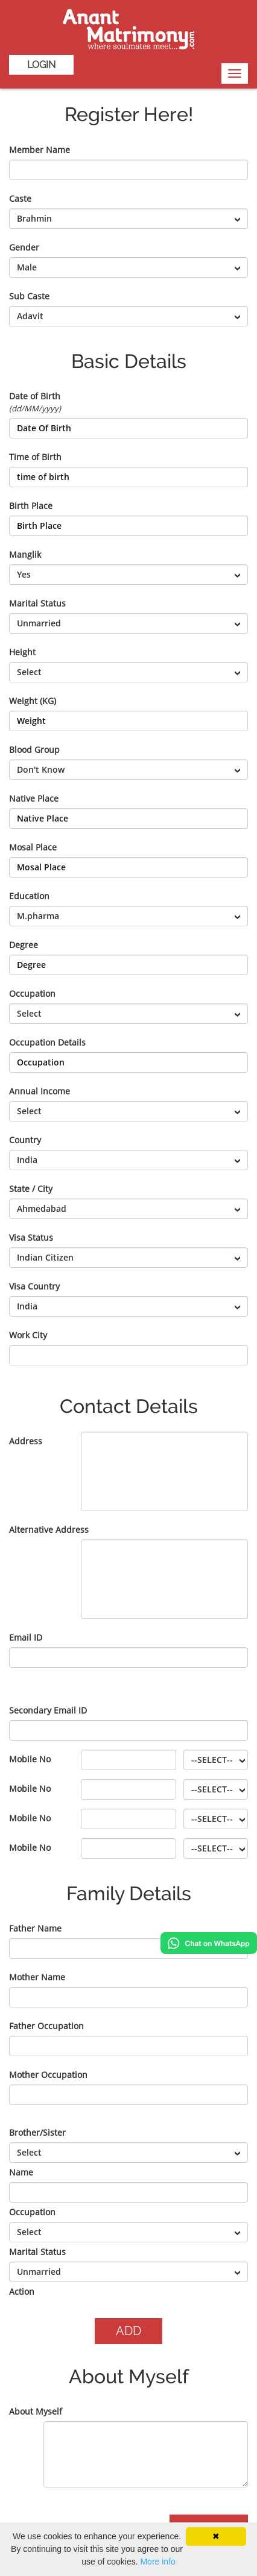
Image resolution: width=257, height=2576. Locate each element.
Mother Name (37, 1977)
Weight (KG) (32, 700)
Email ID (25, 1637)
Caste (20, 198)
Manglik (25, 554)
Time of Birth (35, 457)
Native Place (34, 798)
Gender (24, 247)
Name (21, 2172)
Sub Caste (29, 296)
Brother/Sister (37, 2132)
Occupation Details (47, 1042)
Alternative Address (49, 1529)
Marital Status (37, 603)
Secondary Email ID (48, 1710)
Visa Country (34, 1286)
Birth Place (30, 505)
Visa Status (31, 1237)
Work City (28, 1335)
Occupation (32, 993)
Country (25, 1140)
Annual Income (39, 1091)
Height (22, 652)
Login (41, 64)
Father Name (35, 1928)
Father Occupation (46, 2026)
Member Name (39, 149)
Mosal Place (33, 847)
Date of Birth (35, 402)
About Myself (35, 2411)
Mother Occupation (48, 2074)
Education (29, 896)
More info (157, 2561)
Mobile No (30, 1759)
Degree (23, 944)
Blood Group (34, 749)
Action (21, 2291)
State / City (30, 1188)
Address (25, 1441)
